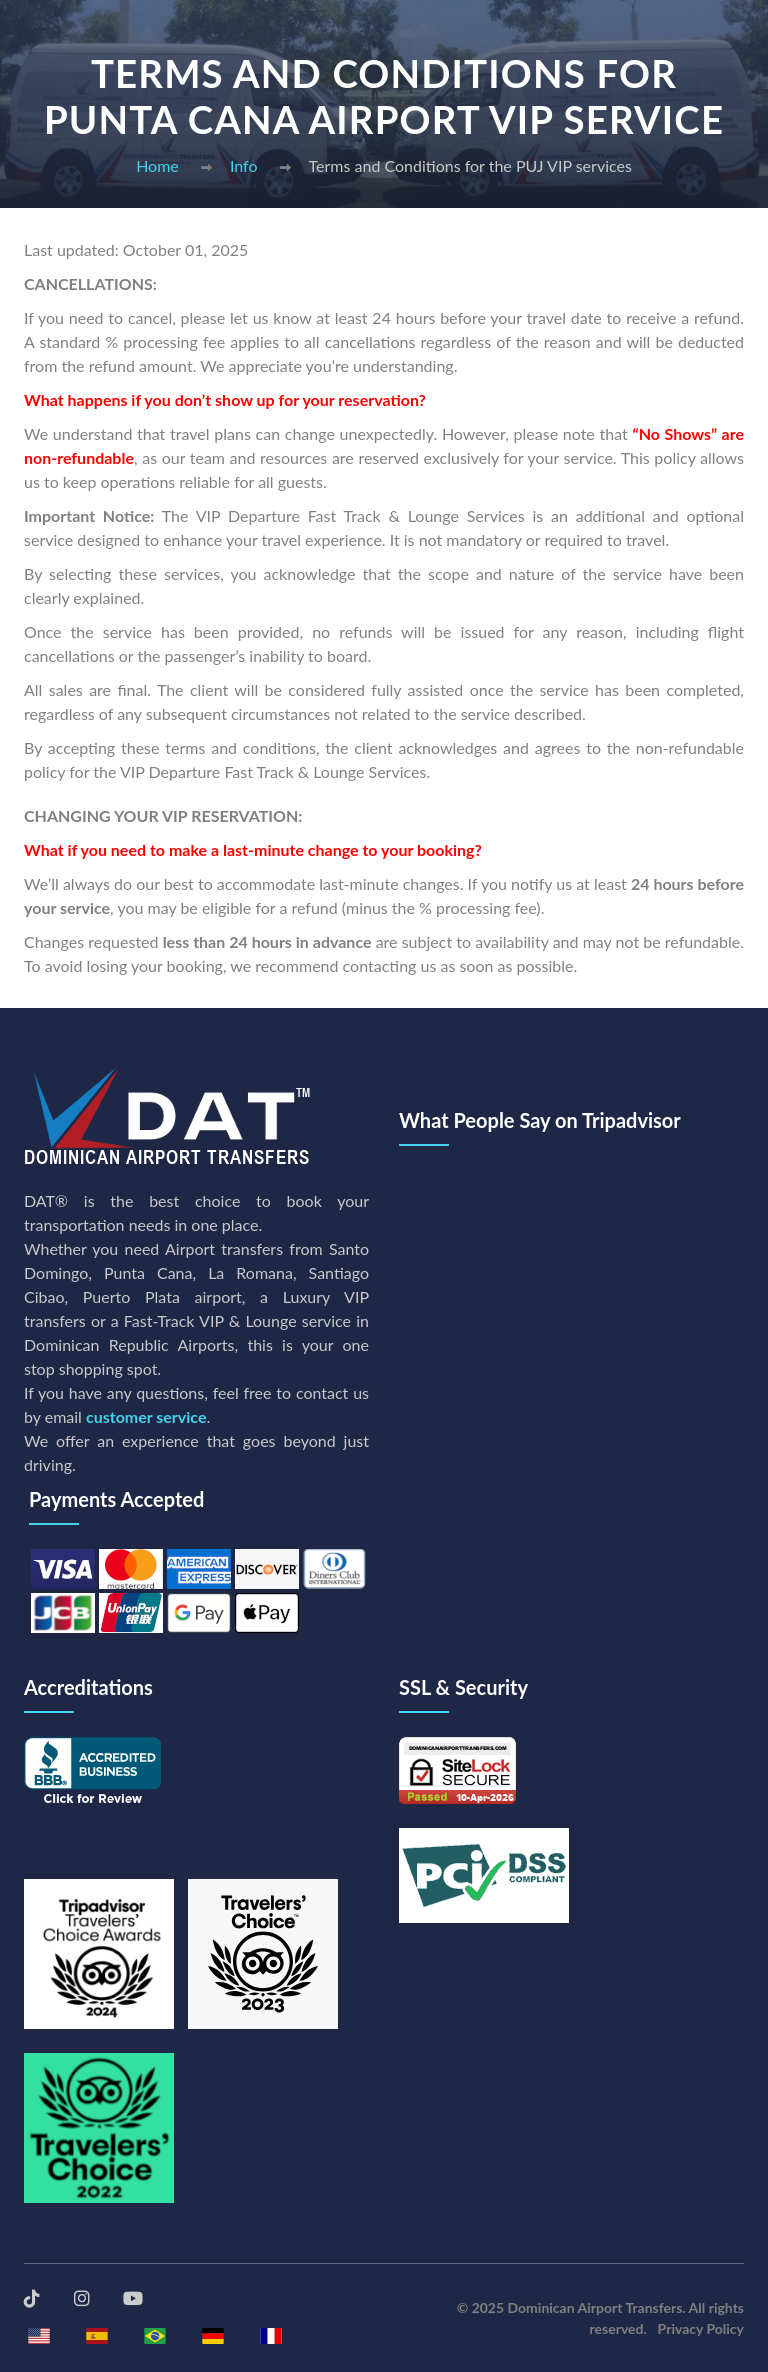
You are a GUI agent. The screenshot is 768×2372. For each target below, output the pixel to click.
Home (157, 165)
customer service (146, 1416)
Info (244, 165)
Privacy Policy (701, 2328)
